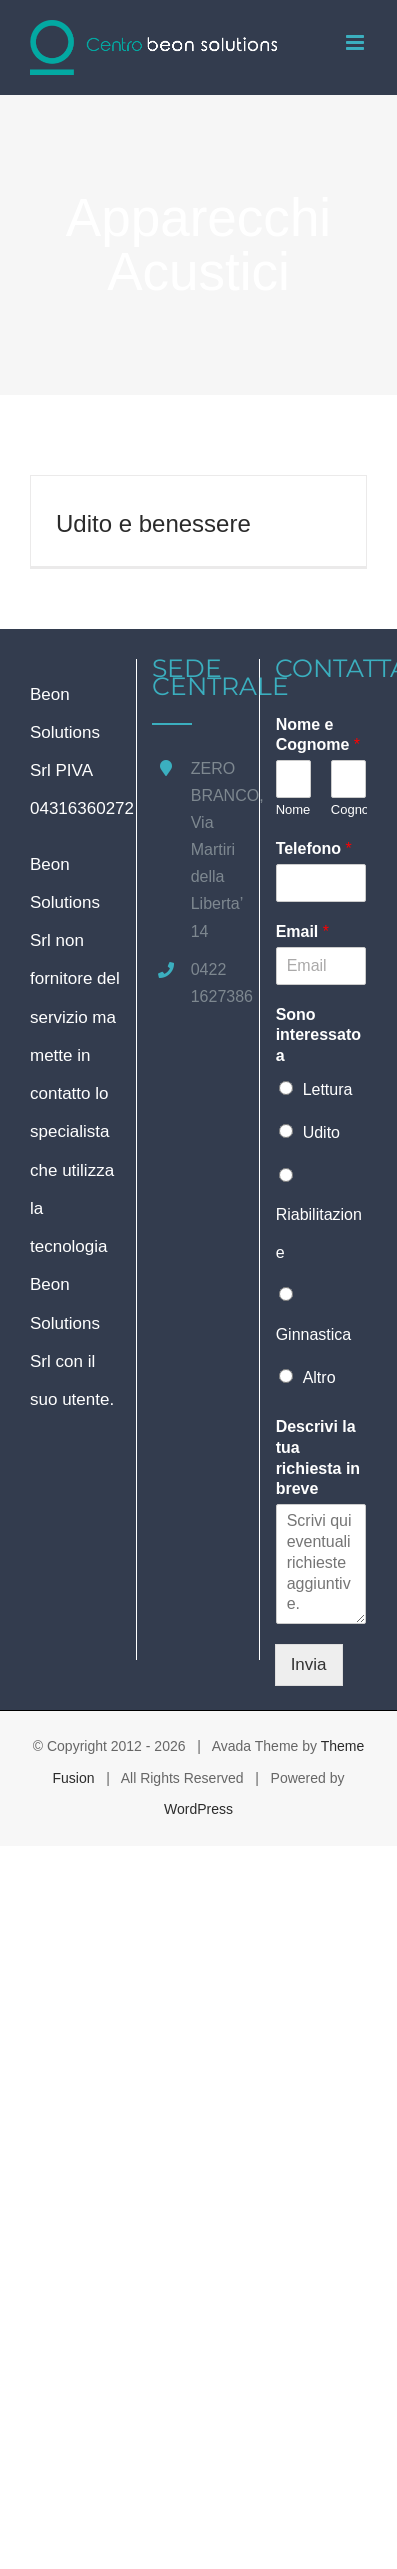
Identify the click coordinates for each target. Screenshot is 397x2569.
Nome (293, 809)
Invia (309, 1664)
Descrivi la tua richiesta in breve (318, 1457)
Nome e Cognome (318, 735)
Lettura (328, 1089)
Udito (321, 1132)
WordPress (198, 1809)
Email (302, 931)
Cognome (348, 809)
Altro (319, 1377)
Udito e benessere (153, 523)
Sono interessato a (318, 1035)
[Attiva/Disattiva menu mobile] (356, 42)
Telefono (314, 848)
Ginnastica (314, 1334)
